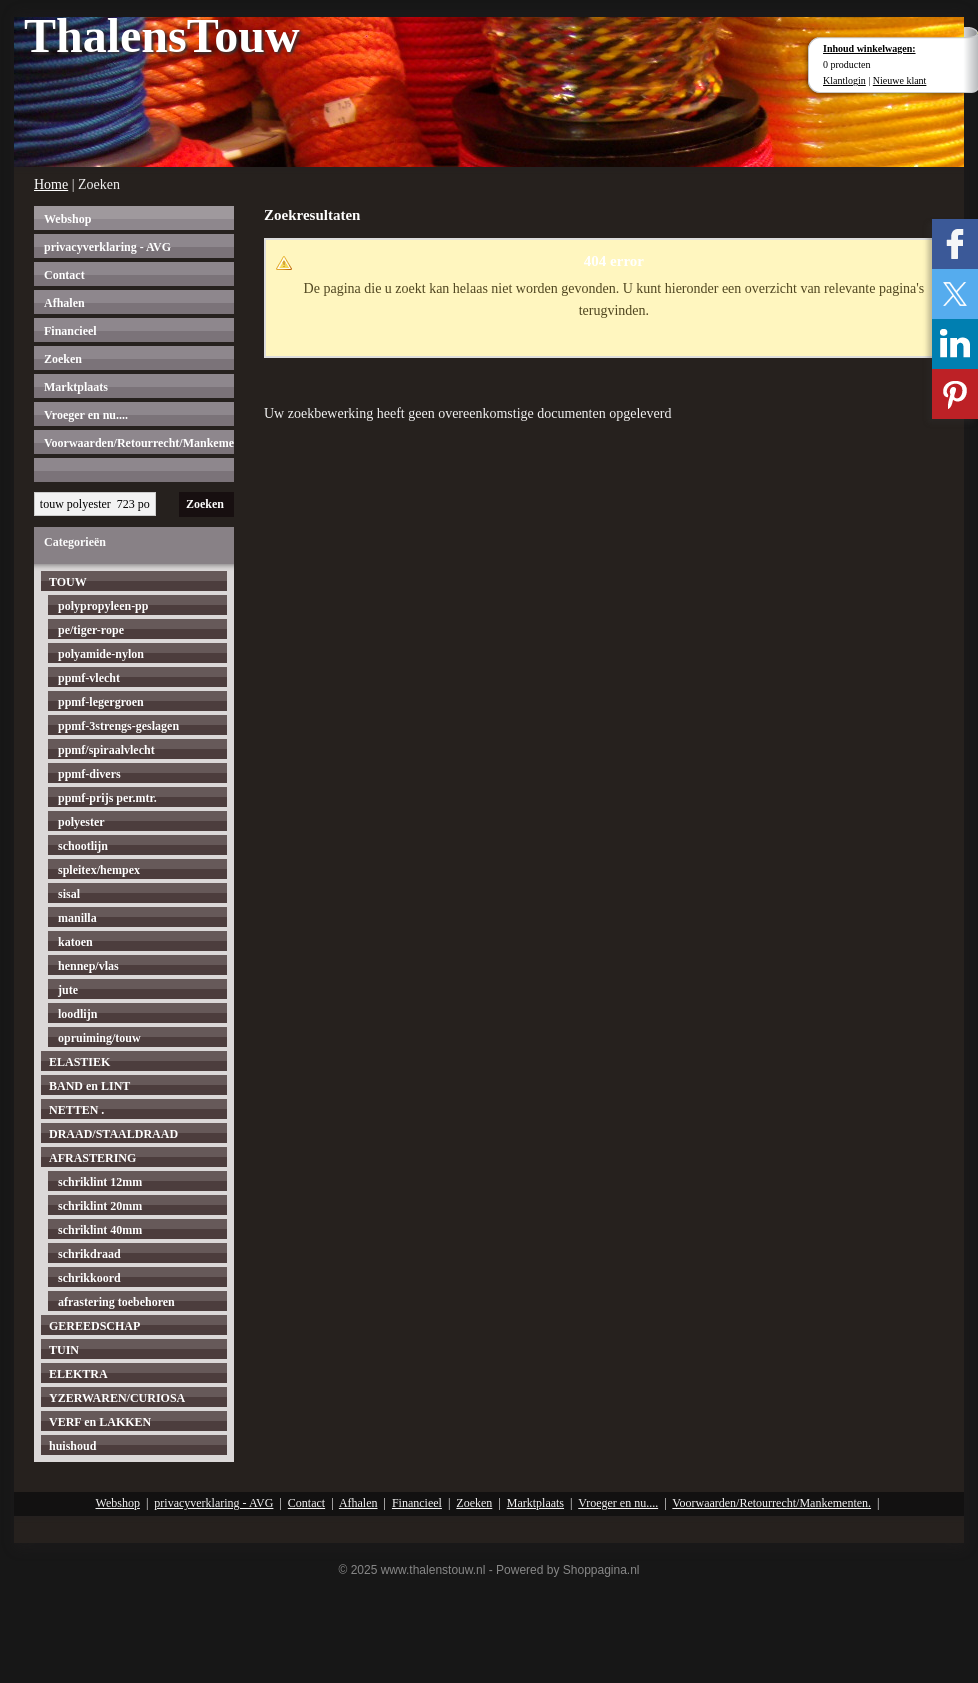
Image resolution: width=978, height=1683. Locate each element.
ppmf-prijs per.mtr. (107, 798)
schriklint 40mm (100, 1230)
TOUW (68, 582)
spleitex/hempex (99, 870)
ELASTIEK (79, 1062)
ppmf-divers (89, 774)
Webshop (67, 219)
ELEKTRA (78, 1374)
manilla (77, 918)
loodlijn (77, 1014)
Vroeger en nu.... (86, 415)
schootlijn (83, 846)
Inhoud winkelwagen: (869, 48)
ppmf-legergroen (101, 702)
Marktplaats (76, 387)
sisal (69, 894)
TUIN (64, 1350)
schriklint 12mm (100, 1182)
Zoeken (63, 359)
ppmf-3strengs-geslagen (118, 726)
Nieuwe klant (900, 80)
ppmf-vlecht (89, 678)
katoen (75, 942)
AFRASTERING (92, 1158)
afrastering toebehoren (116, 1302)
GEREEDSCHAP (94, 1326)
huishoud (72, 1446)
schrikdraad (89, 1254)
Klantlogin (844, 80)
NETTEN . (76, 1110)
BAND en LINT (89, 1086)
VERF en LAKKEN (100, 1422)
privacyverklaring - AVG (107, 247)
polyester (81, 822)
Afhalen (64, 303)
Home (51, 184)
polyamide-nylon (101, 654)
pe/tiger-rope (91, 630)
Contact (64, 275)
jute (68, 990)
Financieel (70, 331)
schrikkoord (89, 1278)
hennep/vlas (88, 966)
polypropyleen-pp (103, 606)
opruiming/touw (99, 1038)
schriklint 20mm (100, 1206)
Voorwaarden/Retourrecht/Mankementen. (139, 443)
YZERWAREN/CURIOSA (117, 1398)
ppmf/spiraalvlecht (106, 750)
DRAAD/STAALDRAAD (113, 1134)
